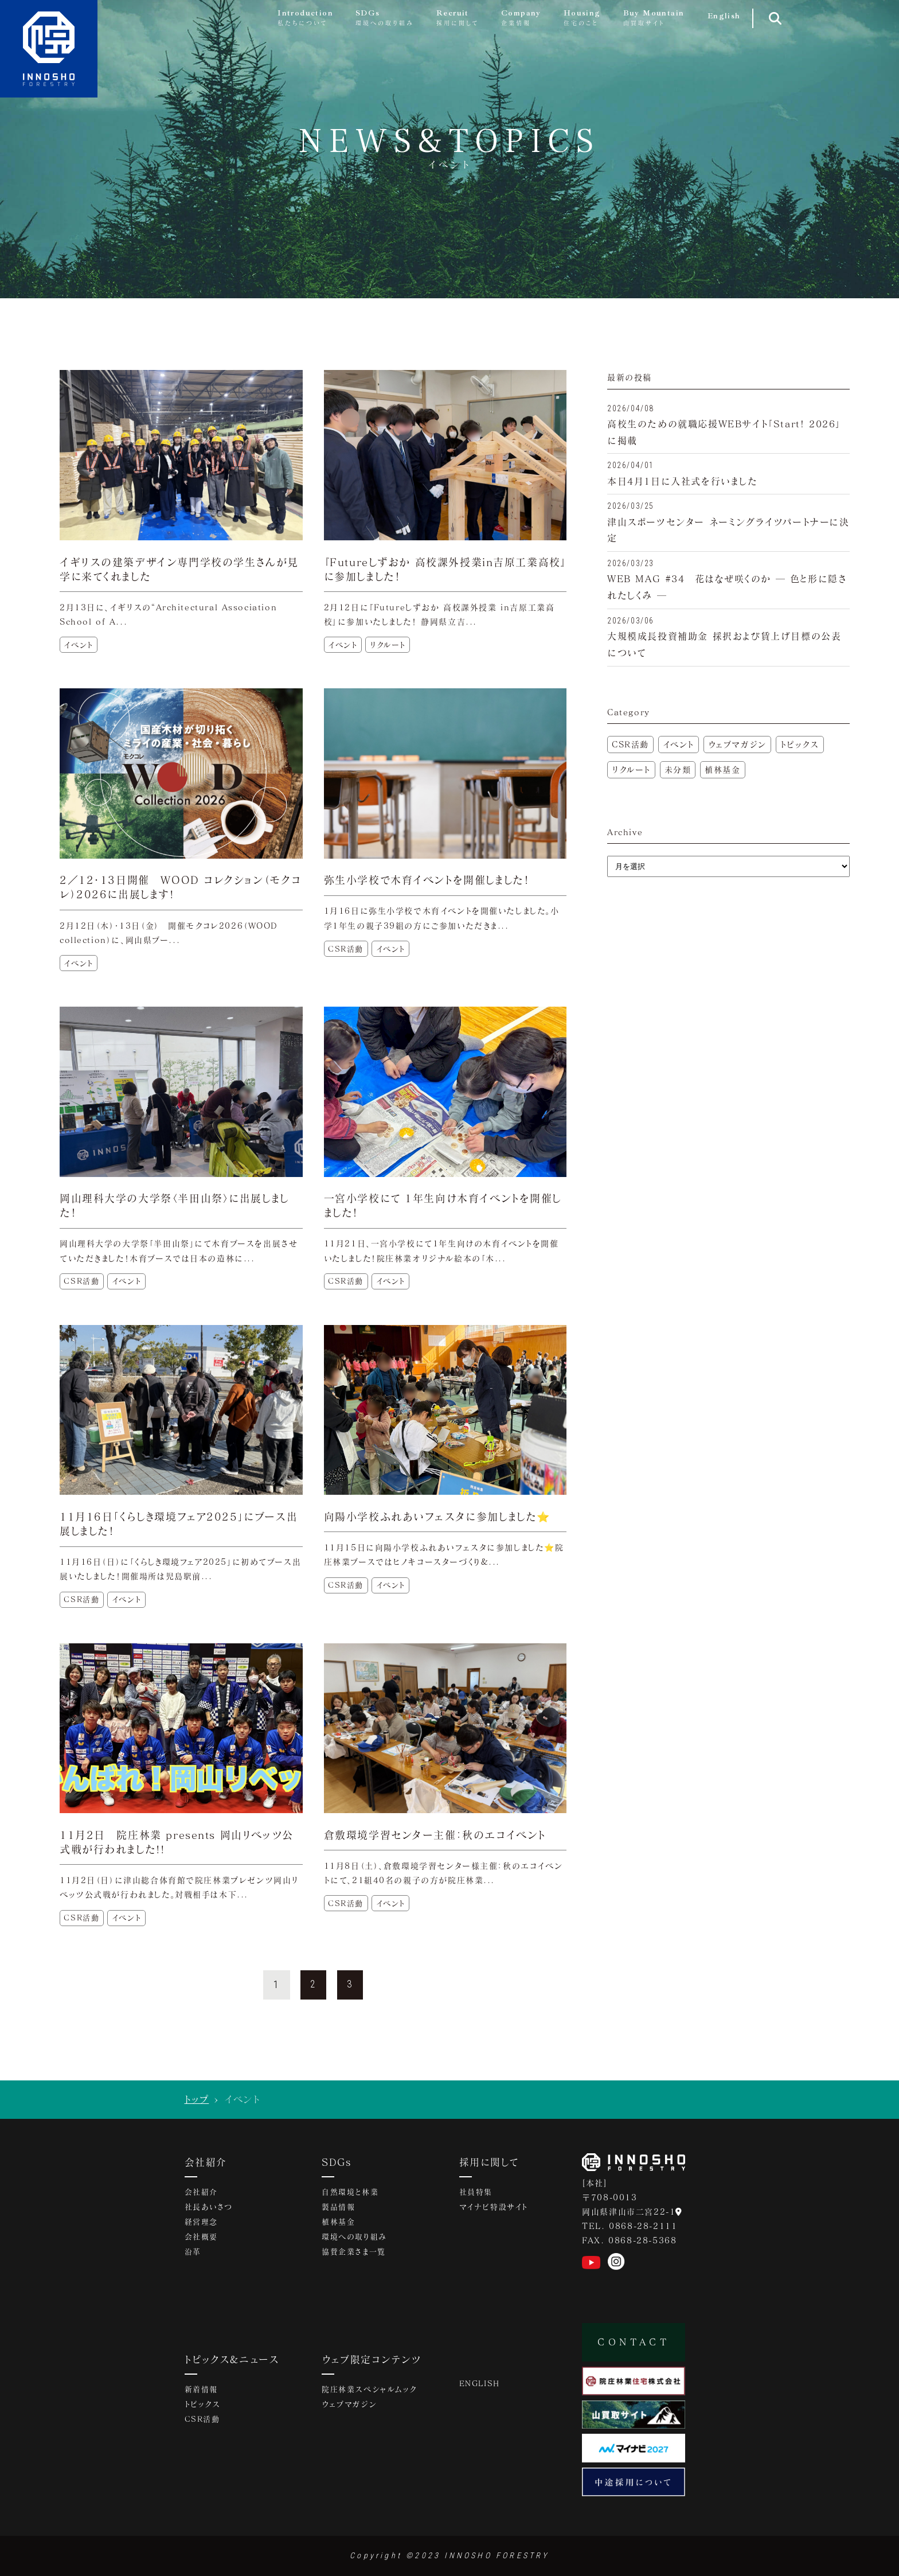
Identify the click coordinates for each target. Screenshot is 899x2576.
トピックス (799, 744)
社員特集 (476, 2192)
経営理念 (201, 2222)
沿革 (193, 2252)
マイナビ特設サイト (493, 2207)
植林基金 (722, 769)
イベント (678, 744)
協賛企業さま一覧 (354, 2252)
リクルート (631, 769)
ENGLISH (479, 2383)
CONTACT (633, 2341)
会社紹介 (206, 2162)
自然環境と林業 (350, 2192)
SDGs (337, 2162)
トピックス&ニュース (232, 2359)
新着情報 (201, 2390)
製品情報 (338, 2207)
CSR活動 (630, 744)
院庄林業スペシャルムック (369, 2390)
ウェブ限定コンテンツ (371, 2359)
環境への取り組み (354, 2237)
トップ (196, 2099)
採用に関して (489, 2162)
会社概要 (201, 2237)
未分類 (678, 769)
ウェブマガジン (737, 744)
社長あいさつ (209, 2207)
